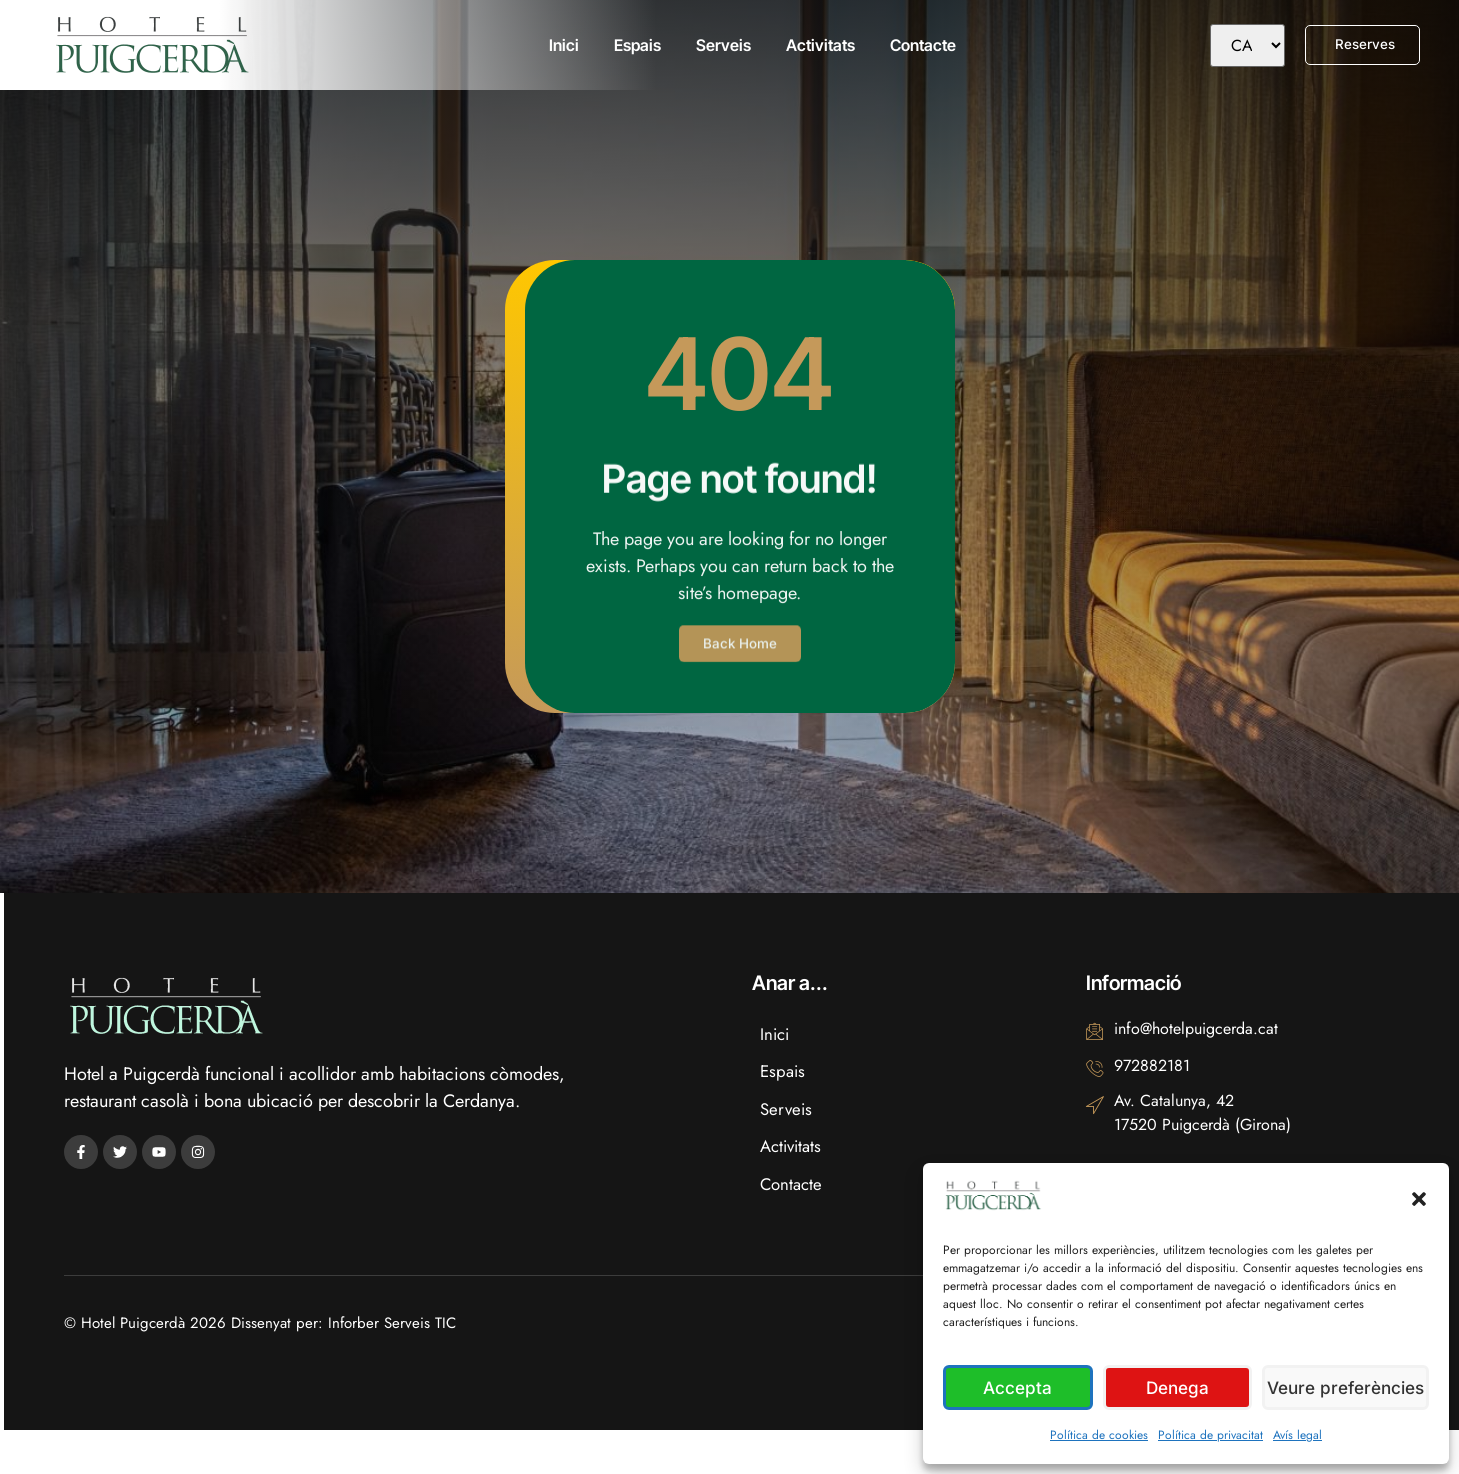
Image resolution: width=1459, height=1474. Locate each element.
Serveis (720, 45)
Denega (1181, 1387)
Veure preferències (1348, 1387)
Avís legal (1297, 1435)
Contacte (920, 45)
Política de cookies (1099, 1435)
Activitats (817, 45)
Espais (634, 45)
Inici (561, 45)
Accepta (1019, 1387)
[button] (1419, 1199)
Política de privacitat (1210, 1435)
